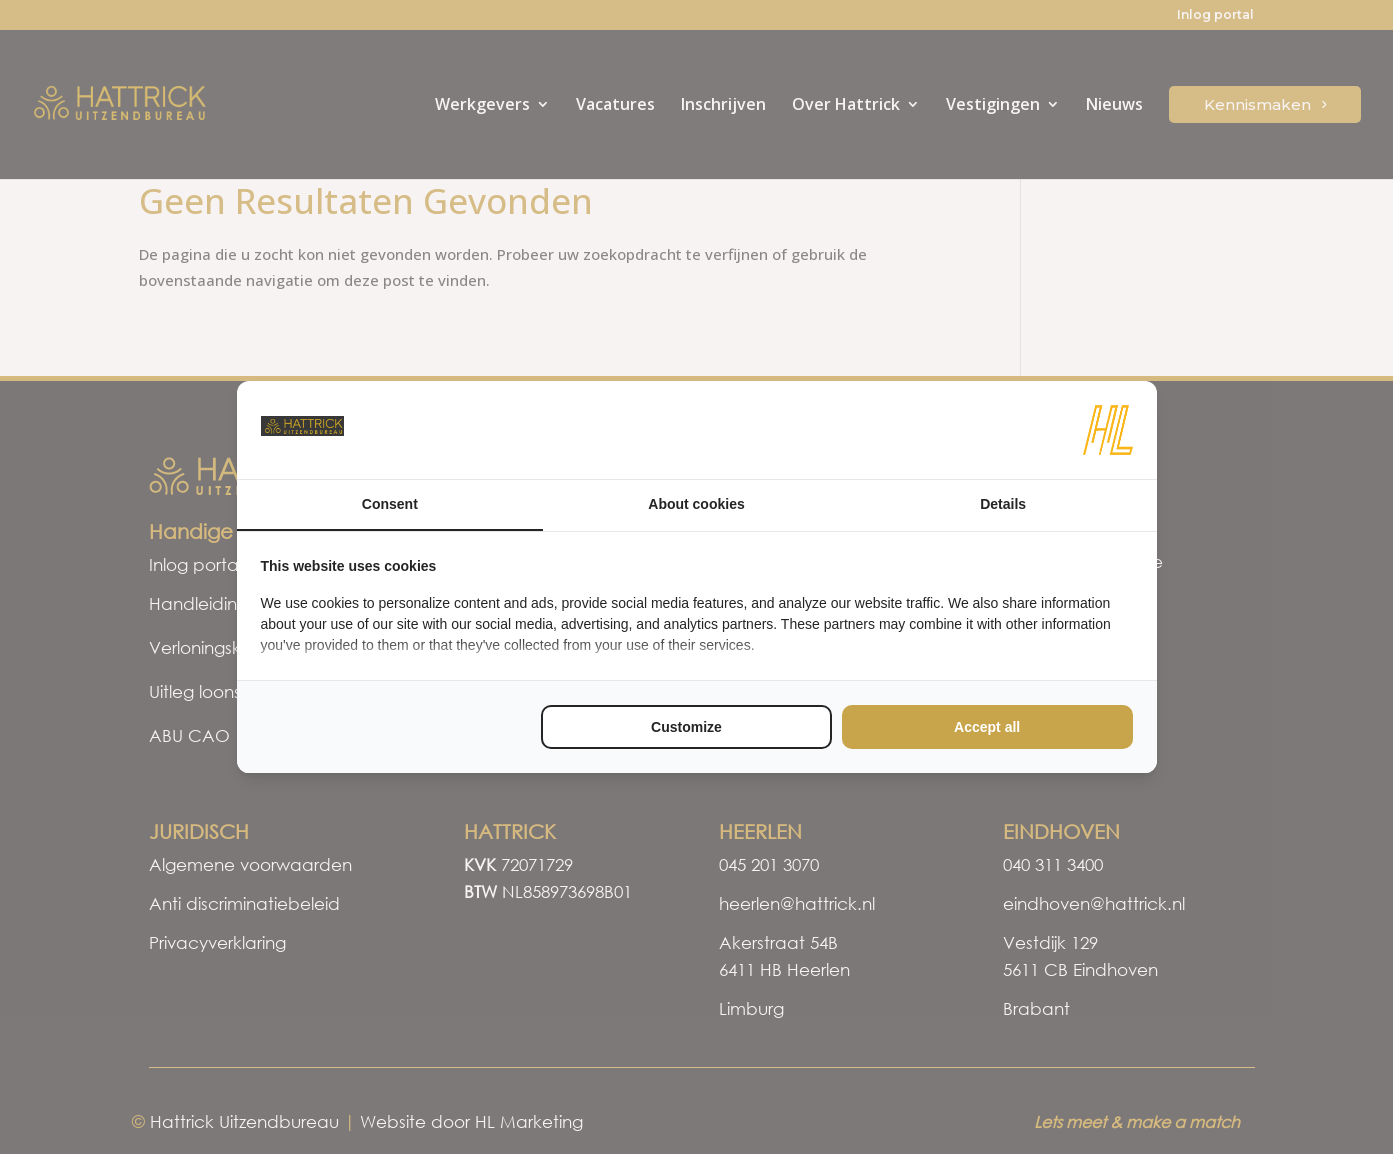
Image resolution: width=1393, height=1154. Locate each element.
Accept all (987, 727)
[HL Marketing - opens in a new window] (1108, 430)
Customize (686, 727)
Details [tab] (1003, 504)
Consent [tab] (390, 504)
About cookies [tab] (696, 504)
